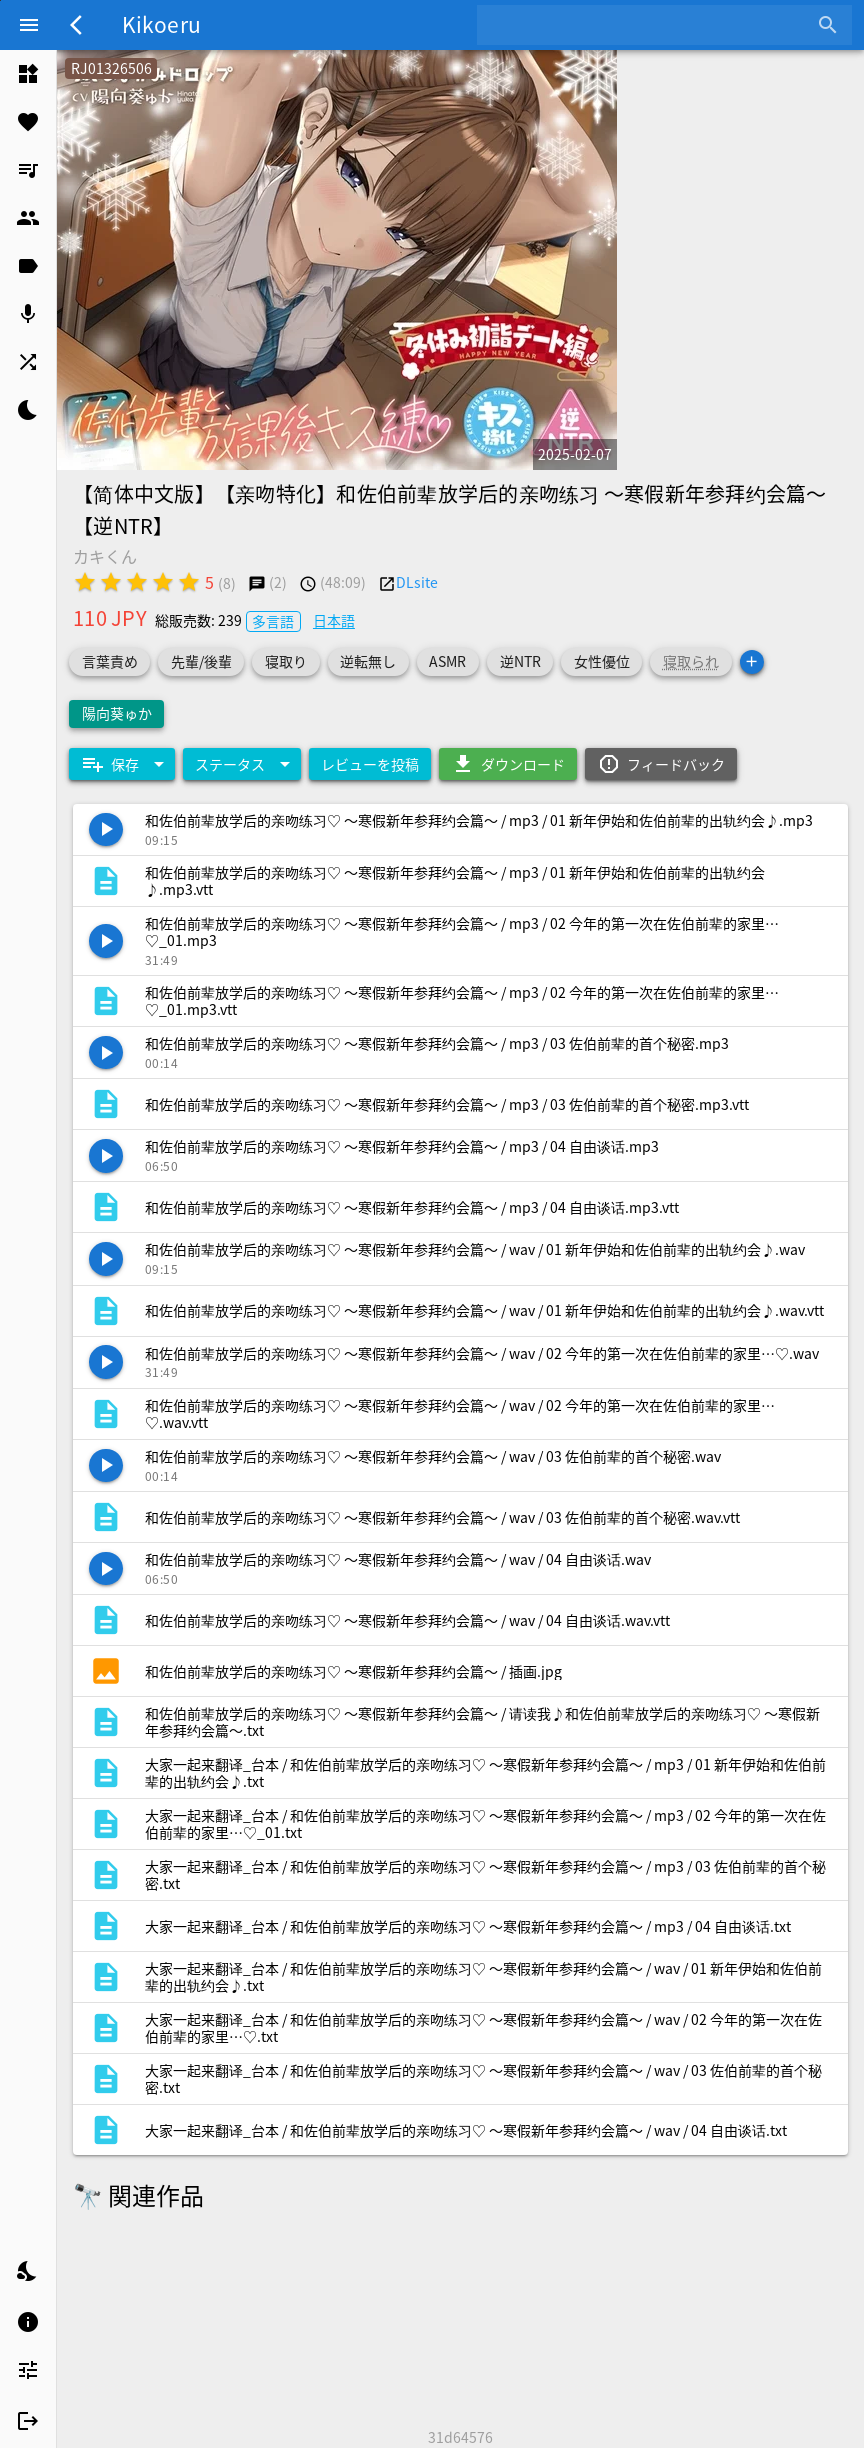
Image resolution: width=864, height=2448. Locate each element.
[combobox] (649, 25)
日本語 (334, 620)
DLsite (417, 582)
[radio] (85, 582)
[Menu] (29, 25)
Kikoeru (161, 24)
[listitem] (28, 74)
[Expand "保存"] (122, 764)
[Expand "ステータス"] (242, 764)
